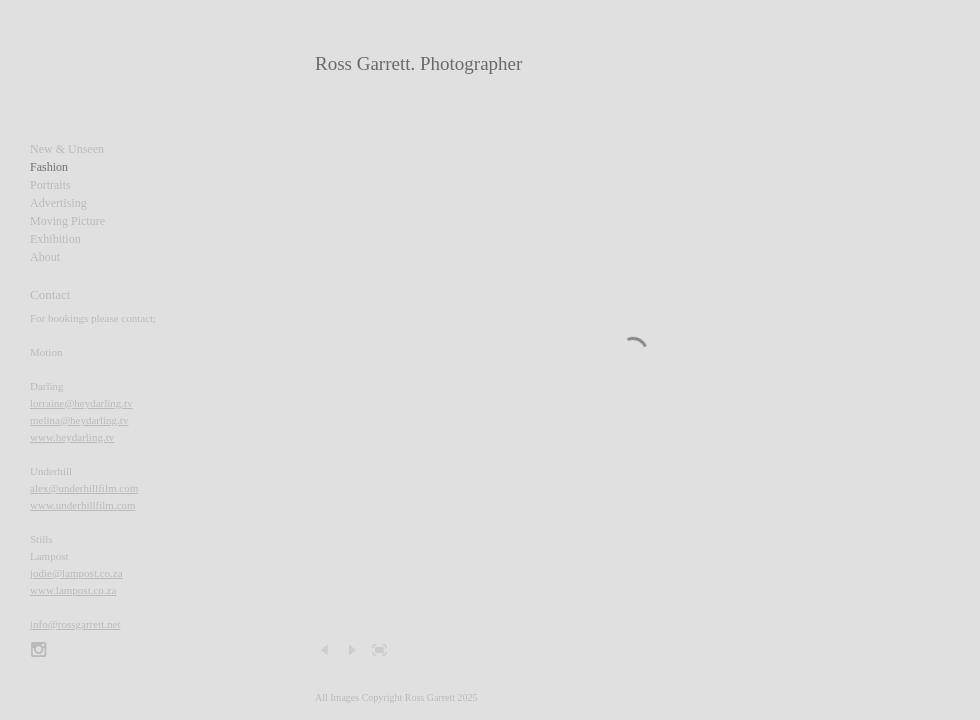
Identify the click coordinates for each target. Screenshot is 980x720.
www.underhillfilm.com (83, 505)
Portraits (50, 185)
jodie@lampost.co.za (76, 573)
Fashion (49, 167)
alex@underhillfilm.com (84, 488)
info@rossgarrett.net (75, 624)
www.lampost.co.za (73, 590)
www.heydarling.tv (72, 437)
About (45, 257)
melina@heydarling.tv (79, 420)
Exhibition (55, 239)
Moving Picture (67, 221)
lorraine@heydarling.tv (81, 403)
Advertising (58, 203)
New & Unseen (67, 149)
